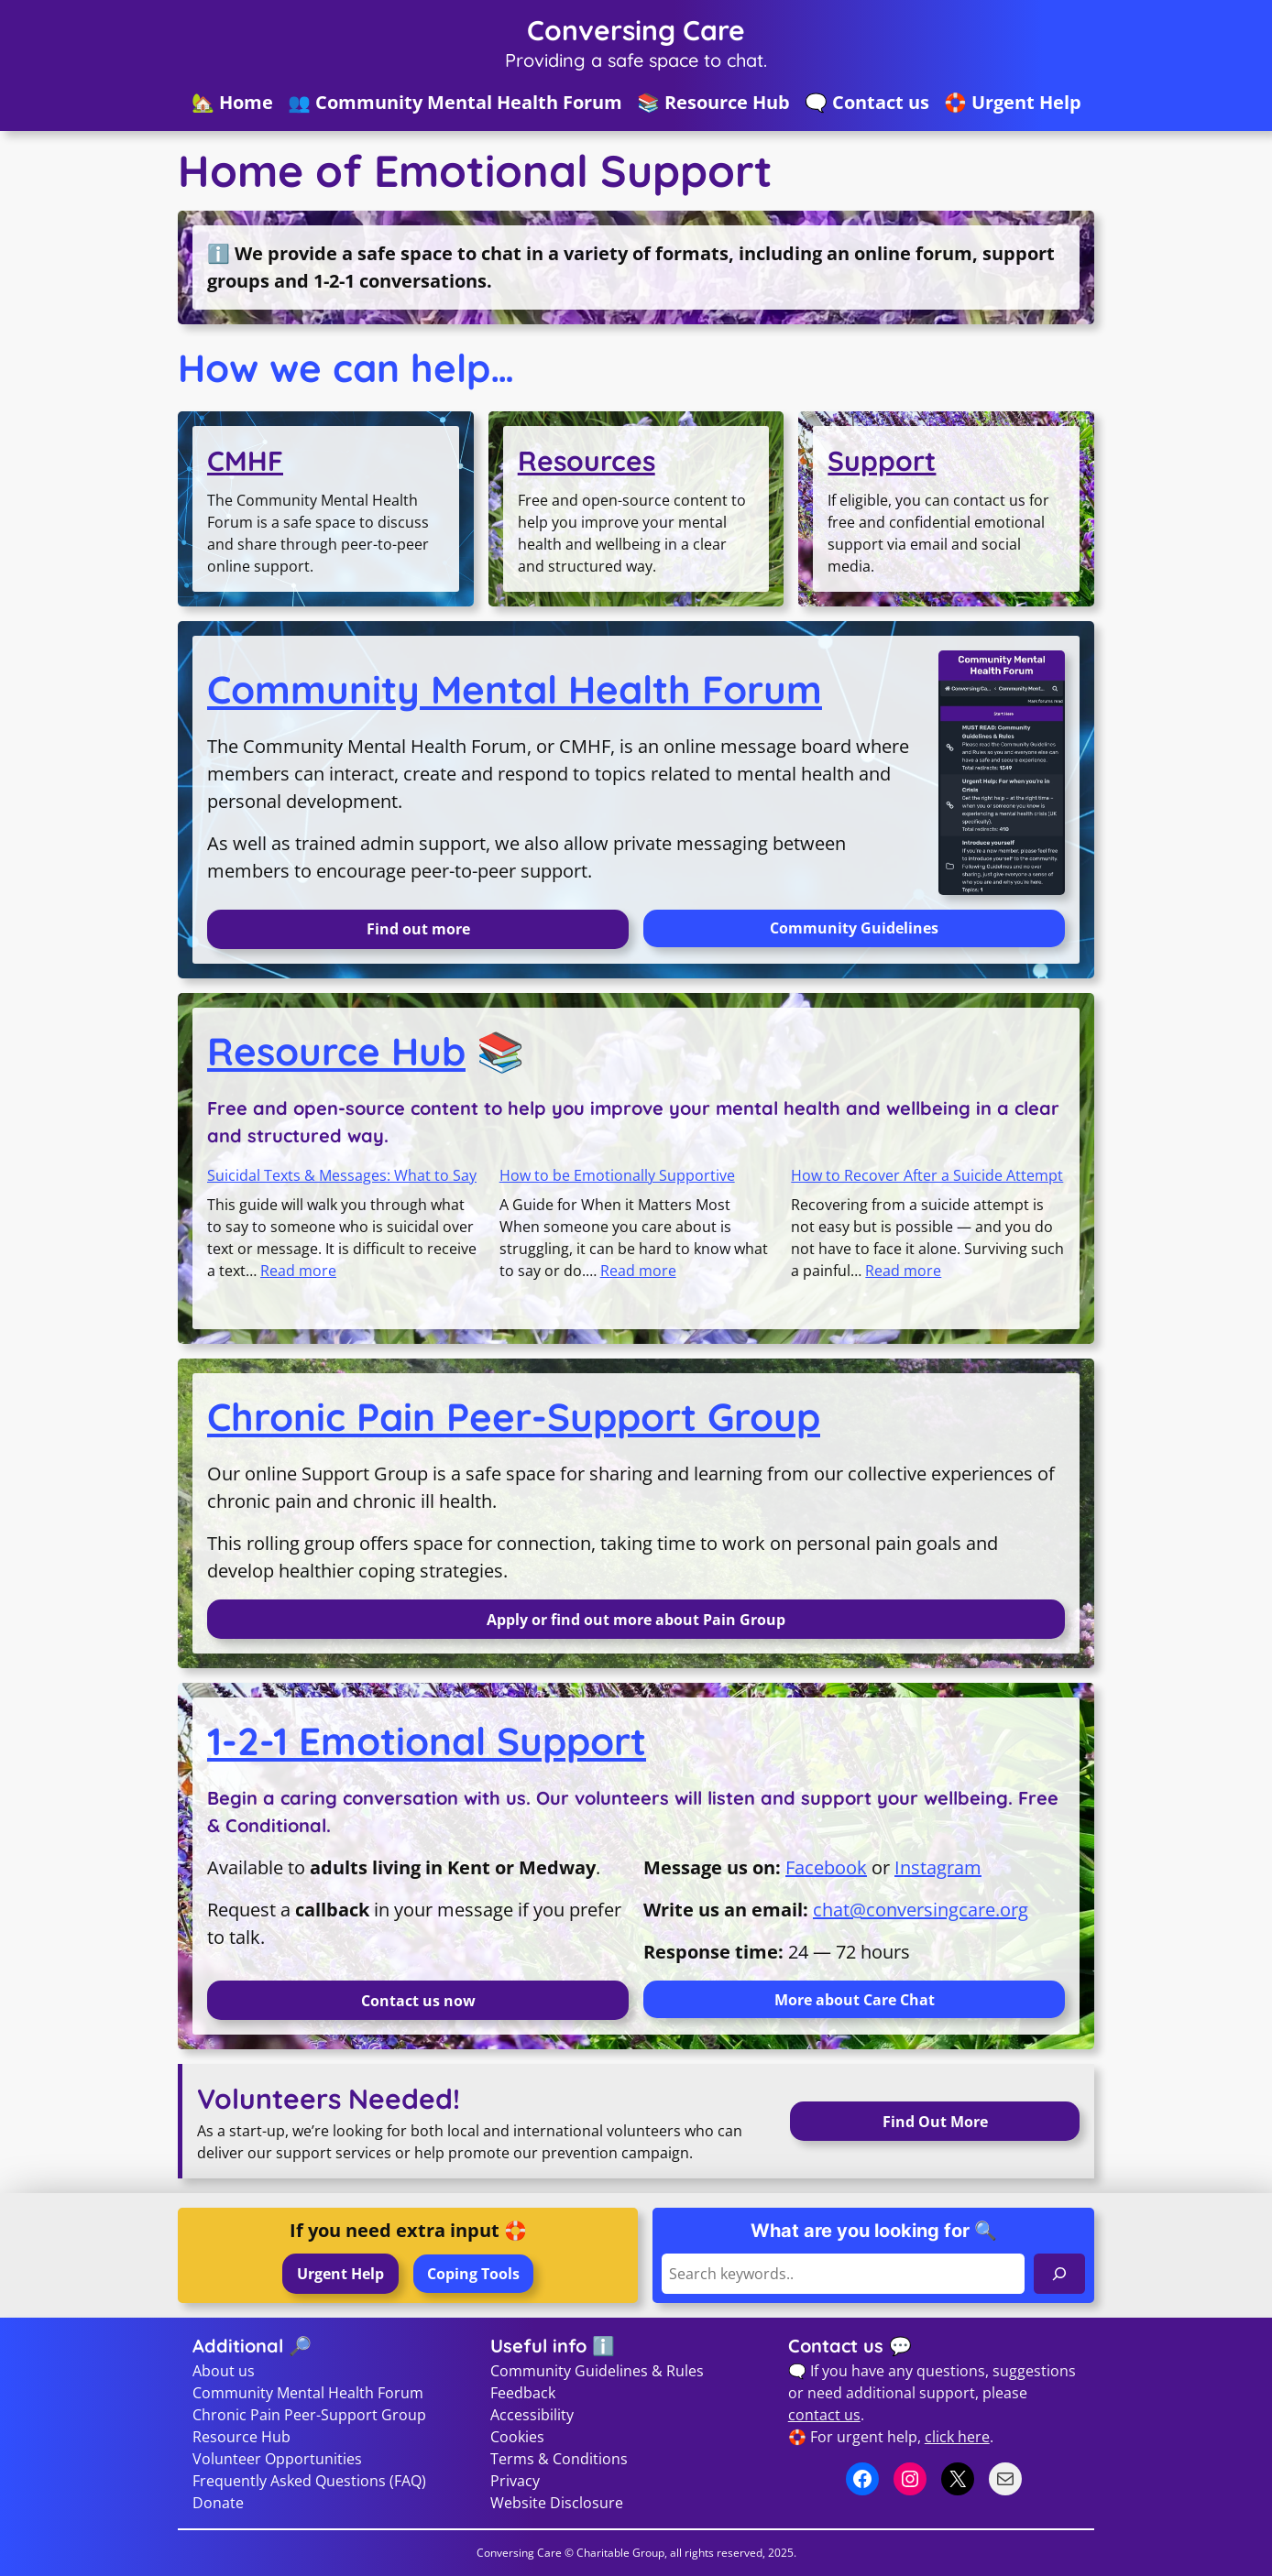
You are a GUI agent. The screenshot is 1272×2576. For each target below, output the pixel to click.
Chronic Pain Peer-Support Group (513, 1416)
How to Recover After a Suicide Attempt (927, 1175)
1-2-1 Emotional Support (426, 1741)
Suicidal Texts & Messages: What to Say (342, 1175)
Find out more (418, 929)
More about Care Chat (854, 2000)
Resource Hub (336, 1051)
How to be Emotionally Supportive (617, 1175)
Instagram (937, 1867)
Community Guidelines (854, 928)
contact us (824, 2415)
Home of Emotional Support (475, 171)
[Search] (1059, 2273)
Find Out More (935, 2122)
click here (957, 2437)
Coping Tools (473, 2274)
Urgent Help (340, 2274)
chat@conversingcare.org (920, 1909)
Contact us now (418, 2001)
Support (882, 460)
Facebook (826, 1867)
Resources (586, 460)
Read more (298, 1271)
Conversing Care (636, 30)
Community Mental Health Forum (514, 689)
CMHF (245, 460)
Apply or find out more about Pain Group (636, 1620)
